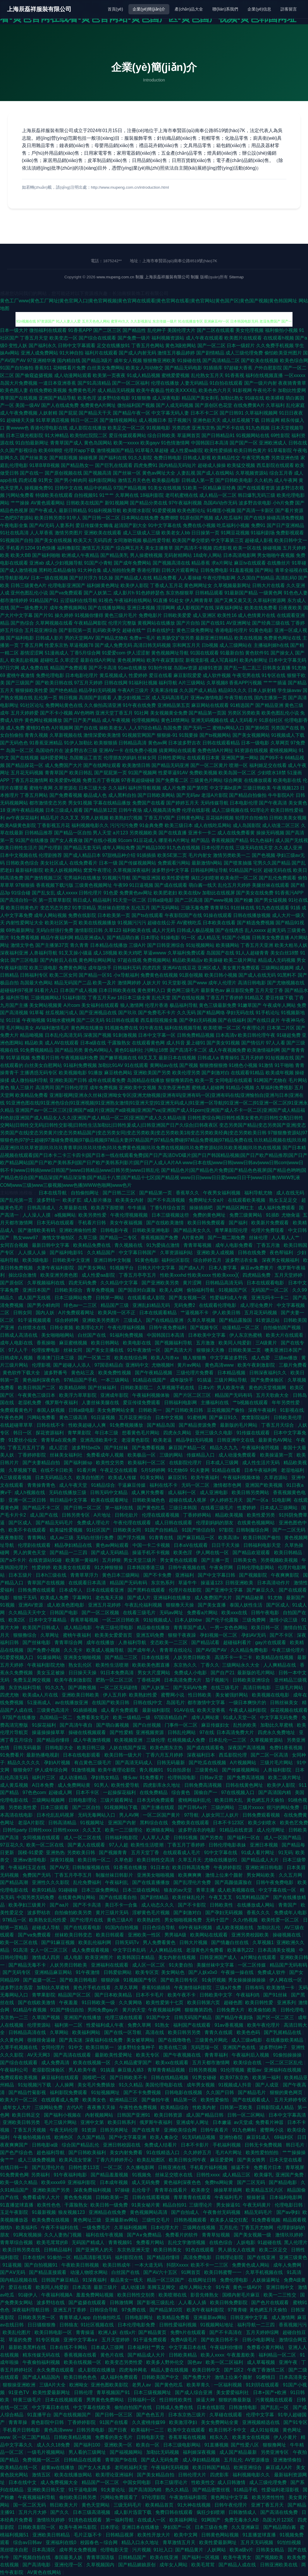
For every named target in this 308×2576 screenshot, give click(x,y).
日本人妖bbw (189, 1619)
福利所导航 (17, 997)
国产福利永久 (43, 345)
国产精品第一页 (156, 1192)
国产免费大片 (197, 2377)
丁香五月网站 (34, 795)
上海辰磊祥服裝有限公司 (39, 9)
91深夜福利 (95, 2279)
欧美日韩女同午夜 (188, 2159)
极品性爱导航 (157, 540)
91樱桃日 (266, 2377)
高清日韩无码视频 (152, 645)
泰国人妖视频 (51, 1410)
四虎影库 (220, 2474)
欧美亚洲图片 (99, 1957)
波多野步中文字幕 (170, 870)
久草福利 (275, 405)
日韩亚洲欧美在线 (279, 2564)
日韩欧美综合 (69, 1290)
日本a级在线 (93, 1042)
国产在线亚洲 (261, 2257)
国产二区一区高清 (270, 1754)
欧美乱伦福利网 (95, 1942)
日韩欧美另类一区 (37, 2317)
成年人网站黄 (206, 1717)
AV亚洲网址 (238, 622)
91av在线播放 (132, 667)
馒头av (130, 1777)
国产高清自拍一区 (18, 900)
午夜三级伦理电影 (115, 1627)
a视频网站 (65, 1215)
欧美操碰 (213, 960)
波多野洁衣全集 (242, 1260)
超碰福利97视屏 (16, 990)
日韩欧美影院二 (137, 1387)
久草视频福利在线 (46, 1282)
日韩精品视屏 (120, 2534)
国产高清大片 (179, 1350)
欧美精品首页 (160, 2504)
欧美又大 (82, 540)
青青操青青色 (41, 1485)
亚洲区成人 (209, 967)
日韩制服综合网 (253, 1529)
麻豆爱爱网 (222, 2159)
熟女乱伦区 (80, 1665)
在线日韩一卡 (14, 2167)
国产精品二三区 (122, 1657)
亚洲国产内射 (122, 1822)
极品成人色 (95, 795)
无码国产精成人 (89, 2242)
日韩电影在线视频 (184, 2092)
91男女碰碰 (204, 2077)
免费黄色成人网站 (251, 2265)
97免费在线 (134, 2309)
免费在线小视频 (199, 525)
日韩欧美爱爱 (177, 615)
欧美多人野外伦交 (165, 2362)
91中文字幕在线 (164, 525)
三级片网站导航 (231, 1379)
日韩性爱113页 (84, 2167)
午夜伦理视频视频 (129, 1215)
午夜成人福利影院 (248, 1710)
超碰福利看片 (237, 1642)
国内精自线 (68, 360)
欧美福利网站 (86, 2032)
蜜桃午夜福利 (77, 1635)
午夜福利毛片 (229, 2197)
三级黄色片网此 (212, 2040)
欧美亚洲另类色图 (59, 1275)
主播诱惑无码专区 (38, 1072)
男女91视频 (80, 802)
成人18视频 (105, 952)
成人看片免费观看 (120, 1710)
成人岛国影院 (247, 825)
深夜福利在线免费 (104, 2040)
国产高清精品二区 (221, 360)
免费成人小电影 (191, 1672)
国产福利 (239, 1222)
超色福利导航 (51, 2152)
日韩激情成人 (243, 2512)
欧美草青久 (199, 2384)
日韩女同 (23, 1312)
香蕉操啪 (46, 1342)
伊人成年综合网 (52, 1769)
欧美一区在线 (247, 547)
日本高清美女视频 (277, 1950)
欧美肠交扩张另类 (175, 637)
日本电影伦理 (244, 802)
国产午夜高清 (273, 802)
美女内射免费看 (127, 2152)
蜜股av (254, 2069)
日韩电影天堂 (151, 2437)
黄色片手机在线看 (92, 1987)
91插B (272, 1215)
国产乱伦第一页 (17, 1200)
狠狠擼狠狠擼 (213, 1065)
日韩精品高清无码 (224, 1282)
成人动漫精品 (73, 1777)
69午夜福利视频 (196, 1927)
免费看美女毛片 (93, 1717)
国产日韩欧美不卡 (129, 2077)
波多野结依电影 (113, 397)
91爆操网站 (49, 1657)
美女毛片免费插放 (97, 2084)
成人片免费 (174, 787)
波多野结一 (48, 1200)
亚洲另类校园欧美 (250, 1934)
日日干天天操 (226, 1545)
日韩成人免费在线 (175, 2407)
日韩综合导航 (104, 2309)
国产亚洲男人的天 (95, 2249)
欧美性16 (227, 615)
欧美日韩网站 (105, 1342)
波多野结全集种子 (137, 2047)
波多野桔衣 (39, 1912)
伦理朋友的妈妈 (120, 757)
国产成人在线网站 (215, 472)
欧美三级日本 (179, 825)
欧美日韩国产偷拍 (262, 1537)
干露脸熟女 (119, 1042)
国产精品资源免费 (198, 1425)
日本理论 (150, 937)
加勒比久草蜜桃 (277, 1725)
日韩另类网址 (114, 2129)
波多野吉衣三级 (81, 750)
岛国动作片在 (49, 750)
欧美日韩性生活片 (18, 847)
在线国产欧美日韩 (111, 1702)
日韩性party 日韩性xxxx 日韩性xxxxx (41, 1829)
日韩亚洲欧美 (239, 1582)
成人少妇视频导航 (64, 562)
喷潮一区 (238, 765)
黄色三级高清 (73, 1417)
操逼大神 (206, 2399)
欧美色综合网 (294, 360)
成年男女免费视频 (78, 2549)
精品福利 (102, 900)
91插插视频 (85, 1710)
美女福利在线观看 (100, 1005)
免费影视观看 (290, 532)
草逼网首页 (188, 435)
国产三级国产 (20, 682)
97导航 (191, 1815)
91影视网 (242, 390)
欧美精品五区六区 (265, 2190)
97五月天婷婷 (88, 682)
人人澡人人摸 (37, 1215)
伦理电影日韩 (289, 2204)
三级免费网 (254, 1619)
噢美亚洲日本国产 (284, 1350)
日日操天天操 (83, 1672)
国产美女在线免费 (254, 892)
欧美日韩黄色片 (22, 907)
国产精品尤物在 (111, 637)
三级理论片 (201, 2204)
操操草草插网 (228, 2190)
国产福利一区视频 (201, 2557)
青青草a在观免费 (59, 1440)
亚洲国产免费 (290, 2174)
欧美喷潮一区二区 (222, 1027)
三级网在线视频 (199, 2227)
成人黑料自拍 (122, 795)
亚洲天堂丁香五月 (114, 712)
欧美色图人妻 (14, 390)
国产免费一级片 (134, 337)
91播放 (95, 1072)
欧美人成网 (171, 1290)
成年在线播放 (101, 1642)
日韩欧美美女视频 (288, 817)
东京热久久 (185, 1665)
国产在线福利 (232, 1020)
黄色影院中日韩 (48, 2422)
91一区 (188, 937)
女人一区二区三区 (49, 1950)
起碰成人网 (61, 1792)
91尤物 (275, 1597)
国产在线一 (31, 472)
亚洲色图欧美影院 (110, 2384)
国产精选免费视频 (255, 922)
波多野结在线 (51, 2302)
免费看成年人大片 (42, 2197)
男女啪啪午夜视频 (276, 555)
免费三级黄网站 (246, 1215)
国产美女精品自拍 (156, 2474)
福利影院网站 (102, 480)
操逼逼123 (212, 1582)
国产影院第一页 (75, 630)
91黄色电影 (261, 630)
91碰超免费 (289, 1035)
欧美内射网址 (254, 660)
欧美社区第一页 (61, 922)
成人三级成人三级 (141, 532)
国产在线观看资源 (256, 487)
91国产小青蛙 (98, 562)
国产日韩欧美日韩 (185, 1410)
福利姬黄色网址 (103, 585)
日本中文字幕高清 (287, 2115)
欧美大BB (21, 555)
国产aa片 (60, 1904)
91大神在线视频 (194, 2504)
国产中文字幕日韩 (217, 1575)
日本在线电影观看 (82, 1754)
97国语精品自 (108, 1365)
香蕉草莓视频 (84, 1619)
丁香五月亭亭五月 (138, 1275)
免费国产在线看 (148, 802)
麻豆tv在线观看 (250, 562)
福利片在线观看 (101, 352)
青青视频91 (120, 2242)
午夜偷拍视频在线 (32, 2137)
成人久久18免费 (54, 2444)
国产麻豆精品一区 (196, 1537)
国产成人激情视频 (18, 570)
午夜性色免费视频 (138, 2107)
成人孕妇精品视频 (202, 2459)
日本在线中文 (23, 2482)
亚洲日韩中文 (280, 2287)
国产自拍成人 (185, 2212)
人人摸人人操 (32, 1252)
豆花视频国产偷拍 (226, 1410)
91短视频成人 (157, 1619)
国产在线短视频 (188, 997)
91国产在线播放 (32, 840)
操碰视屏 (88, 457)
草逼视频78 (81, 645)
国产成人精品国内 (42, 2377)
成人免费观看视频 (91, 1950)
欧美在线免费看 (261, 607)
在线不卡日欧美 (57, 1470)
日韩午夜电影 (265, 1612)
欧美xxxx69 (53, 2182)
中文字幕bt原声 (226, 787)
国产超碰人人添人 (72, 1365)
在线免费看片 (83, 862)
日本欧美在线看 (219, 922)
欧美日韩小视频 (220, 975)
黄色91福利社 (129, 1050)
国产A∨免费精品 (145, 2234)
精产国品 (200, 840)
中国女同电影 (137, 2482)
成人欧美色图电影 (66, 1604)
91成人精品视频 (143, 375)
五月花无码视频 (27, 772)
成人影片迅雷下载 (133, 2512)
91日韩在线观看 (122, 1020)
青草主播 (205, 1890)
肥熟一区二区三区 (115, 1679)
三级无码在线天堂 (254, 847)
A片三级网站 (192, 682)
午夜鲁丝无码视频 (222, 2212)
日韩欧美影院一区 (37, 2527)
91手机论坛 (268, 1012)
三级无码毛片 (128, 2504)
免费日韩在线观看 (174, 2512)
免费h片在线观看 (188, 2332)
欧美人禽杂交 (164, 2137)
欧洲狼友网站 (160, 1829)
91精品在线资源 (236, 1829)
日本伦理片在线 (217, 847)
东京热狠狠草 (180, 592)
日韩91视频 (185, 1837)
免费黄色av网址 (135, 892)
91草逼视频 (18, 1057)
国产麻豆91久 (224, 1417)
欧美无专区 (148, 2054)
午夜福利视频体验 (151, 1395)
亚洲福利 (185, 1575)
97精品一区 (15, 1919)
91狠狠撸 (141, 397)
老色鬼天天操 (110, 1597)
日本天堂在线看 (286, 2159)
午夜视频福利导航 (37, 2497)
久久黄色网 (12, 2040)
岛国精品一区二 (56, 1717)
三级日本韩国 (183, 1507)
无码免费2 (185, 1305)
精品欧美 (34, 1042)
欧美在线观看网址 (110, 1500)
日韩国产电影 (64, 1612)
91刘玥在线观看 (263, 2384)
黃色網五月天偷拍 (266, 1800)
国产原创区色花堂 (213, 405)
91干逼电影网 (83, 2489)
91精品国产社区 (245, 870)
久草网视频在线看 (54, 622)
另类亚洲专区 (275, 2452)
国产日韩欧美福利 (87, 2152)
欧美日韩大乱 (229, 1800)
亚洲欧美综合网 (181, 2129)
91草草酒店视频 (52, 420)
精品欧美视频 (229, 1515)
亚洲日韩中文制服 (113, 1260)
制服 (139, 277)
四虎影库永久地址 (162, 1785)
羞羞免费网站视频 (95, 2294)
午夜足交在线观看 (119, 1470)
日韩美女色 (245, 1560)
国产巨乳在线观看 (114, 465)
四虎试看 (27, 480)
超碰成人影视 (259, 540)
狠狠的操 (111, 1979)
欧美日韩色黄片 (250, 450)
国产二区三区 (107, 330)
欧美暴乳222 (241, 1950)
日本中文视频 (170, 1417)
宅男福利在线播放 (82, 877)
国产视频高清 (97, 472)
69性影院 (280, 435)
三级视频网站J (46, 997)
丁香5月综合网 (85, 652)
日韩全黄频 (61, 1327)
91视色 (106, 600)
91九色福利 (262, 840)
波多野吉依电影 (255, 502)
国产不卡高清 (103, 667)
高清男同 (44, 1087)
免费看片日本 (268, 2167)
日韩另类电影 (91, 2429)
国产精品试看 (206, 1642)
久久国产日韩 (220, 2092)
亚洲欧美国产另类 (152, 1072)
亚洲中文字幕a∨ (81, 2339)
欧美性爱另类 (261, 1515)
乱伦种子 (156, 330)
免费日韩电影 (168, 457)
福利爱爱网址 (54, 757)
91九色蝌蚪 (244, 2129)
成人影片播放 (98, 1200)
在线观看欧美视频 (247, 1200)
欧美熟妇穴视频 (126, 817)
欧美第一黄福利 (82, 1560)
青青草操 (18, 2422)
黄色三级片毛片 (120, 615)
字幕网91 (82, 1597)
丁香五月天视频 (30, 2129)
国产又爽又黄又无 (233, 600)
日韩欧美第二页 (245, 1350)
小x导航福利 (126, 975)
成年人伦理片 (222, 982)
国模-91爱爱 (30, 1852)
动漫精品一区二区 (241, 1327)
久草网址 (50, 1635)
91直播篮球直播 (17, 2204)
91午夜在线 (151, 1027)
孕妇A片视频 (58, 1762)
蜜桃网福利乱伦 (195, 1800)
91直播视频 (216, 2444)
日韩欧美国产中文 (161, 2377)
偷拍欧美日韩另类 (78, 2497)
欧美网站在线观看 (209, 1934)
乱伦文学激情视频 (187, 2242)
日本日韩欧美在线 (117, 990)
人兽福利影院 (277, 1769)
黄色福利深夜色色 (42, 1379)
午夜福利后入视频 (251, 2054)
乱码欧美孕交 (107, 630)
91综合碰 (20, 892)
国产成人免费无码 (113, 645)
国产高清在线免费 (279, 2512)
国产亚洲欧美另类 (161, 1282)
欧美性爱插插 (218, 450)
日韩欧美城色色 (149, 1500)
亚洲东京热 (203, 427)
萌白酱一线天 (203, 885)
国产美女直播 (212, 1604)
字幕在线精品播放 (112, 802)
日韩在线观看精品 (221, 742)
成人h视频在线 (30, 1492)
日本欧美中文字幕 (207, 1335)
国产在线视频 (25, 757)
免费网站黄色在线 (64, 705)
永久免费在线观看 (56, 2369)
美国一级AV (27, 405)
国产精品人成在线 (237, 2564)
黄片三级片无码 (113, 1912)
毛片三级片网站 (61, 2122)
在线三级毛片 (225, 1687)
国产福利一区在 (244, 1837)
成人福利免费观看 (277, 1207)
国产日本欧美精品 (113, 1994)
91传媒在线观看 (254, 1432)
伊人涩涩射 (138, 652)
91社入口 (163, 2549)
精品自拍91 (175, 2204)
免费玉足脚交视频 (32, 1679)
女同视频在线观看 (42, 1837)
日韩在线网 (116, 682)
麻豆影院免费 (240, 990)
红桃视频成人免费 (187, 1740)
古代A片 (75, 2107)
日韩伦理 (84, 2392)
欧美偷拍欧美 (263, 2009)
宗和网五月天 (186, 645)
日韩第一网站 (110, 1297)
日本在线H (34, 2257)
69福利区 (284, 2137)
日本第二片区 (281, 1027)
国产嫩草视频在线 (118, 1057)
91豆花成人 (145, 840)
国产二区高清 (189, 900)
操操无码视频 (270, 832)
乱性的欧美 (245, 1725)
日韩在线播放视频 (252, 915)
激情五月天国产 (98, 547)
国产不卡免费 (158, 1575)
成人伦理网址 (271, 1829)
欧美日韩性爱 (259, 2002)
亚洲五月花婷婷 (105, 1604)
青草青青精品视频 (166, 2069)
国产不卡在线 (230, 427)
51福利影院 (74, 997)
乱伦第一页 (45, 697)
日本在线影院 (211, 2407)
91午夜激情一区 (144, 1350)
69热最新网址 (20, 930)
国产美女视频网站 (251, 735)
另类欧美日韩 (81, 1852)
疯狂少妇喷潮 (205, 877)
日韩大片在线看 (268, 585)
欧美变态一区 (63, 337)
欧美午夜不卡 (182, 1994)
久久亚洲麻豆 (246, 2527)
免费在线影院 (82, 915)
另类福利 (41, 2174)
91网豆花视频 (235, 532)
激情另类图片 (69, 532)
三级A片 (137, 945)
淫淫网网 (165, 607)
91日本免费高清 (117, 1672)
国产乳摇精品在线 (283, 2032)
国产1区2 (234, 2369)
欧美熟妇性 (149, 1919)
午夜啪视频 (33, 1020)
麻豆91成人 (258, 2137)
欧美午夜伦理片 (264, 2025)
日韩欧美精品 (183, 2354)
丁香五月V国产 (159, 817)
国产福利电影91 (67, 1252)
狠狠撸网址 (275, 2444)
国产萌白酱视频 (113, 1725)
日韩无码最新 (27, 1747)
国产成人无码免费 (160, 2459)
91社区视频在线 (98, 2324)
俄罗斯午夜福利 (62, 1402)
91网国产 (211, 2519)
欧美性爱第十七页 (165, 2002)
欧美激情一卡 (281, 1987)
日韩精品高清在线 (27, 2032)
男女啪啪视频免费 (183, 1919)
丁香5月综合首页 (168, 1207)
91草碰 (299, 562)
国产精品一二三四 (69, 1552)
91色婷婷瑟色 (150, 592)
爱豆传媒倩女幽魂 (94, 525)
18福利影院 (152, 495)
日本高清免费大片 (183, 1679)
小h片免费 (283, 502)
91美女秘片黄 (146, 2204)
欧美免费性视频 (115, 1372)
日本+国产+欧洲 (270, 2392)
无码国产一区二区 (270, 1290)
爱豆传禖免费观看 (142, 1402)
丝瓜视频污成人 (61, 1012)
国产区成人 (20, 1522)
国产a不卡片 (13, 1560)
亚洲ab (36, 562)
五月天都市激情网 (211, 2062)
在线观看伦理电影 (218, 1305)
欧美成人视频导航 (105, 1650)
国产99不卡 (272, 757)
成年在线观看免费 (106, 1080)
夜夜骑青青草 (292, 383)
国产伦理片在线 (87, 1919)
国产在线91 (213, 622)
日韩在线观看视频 (151, 2197)
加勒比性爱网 (292, 390)
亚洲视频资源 (150, 1732)
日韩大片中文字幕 (156, 1267)
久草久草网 (126, 1987)
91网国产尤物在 (270, 1080)
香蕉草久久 (188, 1192)
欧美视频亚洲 (129, 1740)
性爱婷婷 (138, 675)
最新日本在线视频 (177, 1057)
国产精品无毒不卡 (27, 1965)
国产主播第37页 (52, 945)
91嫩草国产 (250, 1005)
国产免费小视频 (44, 1650)
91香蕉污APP (289, 892)
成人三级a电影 (247, 2040)
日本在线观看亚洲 (105, 1590)
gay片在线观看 (271, 1642)
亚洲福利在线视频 (283, 2069)
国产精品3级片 (97, 360)
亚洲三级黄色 (293, 2257)
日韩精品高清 (132, 742)
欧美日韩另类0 (50, 517)
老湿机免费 (30, 1402)
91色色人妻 (296, 592)
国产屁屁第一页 (110, 772)
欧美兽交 (201, 2190)
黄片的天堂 (134, 2009)
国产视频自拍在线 (32, 2557)
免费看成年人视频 (105, 1454)
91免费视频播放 (127, 1425)
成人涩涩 (59, 1447)
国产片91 (43, 615)
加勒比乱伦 (269, 1927)
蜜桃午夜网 (41, 787)
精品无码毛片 (258, 2212)
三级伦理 (155, 1740)
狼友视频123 (72, 2212)
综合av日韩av (28, 2542)
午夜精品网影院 (90, 622)
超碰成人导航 (46, 1927)
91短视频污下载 (35, 2084)
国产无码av (188, 795)
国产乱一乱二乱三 (242, 667)
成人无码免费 (146, 2182)
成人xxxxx (67, 892)
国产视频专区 (204, 1327)
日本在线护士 (161, 630)
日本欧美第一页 (113, 915)
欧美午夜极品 (150, 390)
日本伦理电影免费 (137, 2324)
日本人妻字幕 (223, 1267)
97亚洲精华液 (41, 360)
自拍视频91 (86, 495)
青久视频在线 (129, 1245)
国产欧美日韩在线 (54, 682)
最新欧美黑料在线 (27, 2347)
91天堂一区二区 (129, 900)
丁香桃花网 (149, 1679)
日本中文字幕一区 (156, 1035)
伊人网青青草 (199, 600)
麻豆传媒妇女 (215, 1725)
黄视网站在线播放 (156, 622)
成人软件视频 (217, 675)
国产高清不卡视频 (193, 547)
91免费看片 (12, 1754)
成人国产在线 (44, 1515)
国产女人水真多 (95, 2467)
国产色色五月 (151, 2414)
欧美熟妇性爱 (143, 1694)
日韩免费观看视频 (261, 1815)
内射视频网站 (99, 2115)
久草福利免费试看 (186, 952)
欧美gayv (150, 442)
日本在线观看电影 (266, 1282)
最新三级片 (106, 2287)
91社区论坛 (32, 705)
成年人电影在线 (17, 1342)
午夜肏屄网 (221, 1567)
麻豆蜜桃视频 (73, 1342)
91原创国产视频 (196, 517)
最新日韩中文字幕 (51, 1245)
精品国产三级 (115, 1305)
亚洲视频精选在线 (261, 2422)
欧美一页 (204, 1080)
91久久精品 (131, 2084)
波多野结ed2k (87, 1447)
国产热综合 (22, 622)
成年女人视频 (128, 360)
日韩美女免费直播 (270, 937)
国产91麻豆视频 (58, 1942)
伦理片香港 (156, 1005)
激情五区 (42, 2474)
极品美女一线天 (127, 2279)
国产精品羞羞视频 (110, 2174)
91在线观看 (137, 1065)
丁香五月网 (31, 645)
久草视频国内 (101, 2564)
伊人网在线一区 (213, 1552)
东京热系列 (163, 1582)
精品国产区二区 (75, 1994)
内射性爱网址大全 (24, 922)
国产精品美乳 (114, 555)
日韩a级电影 (160, 900)
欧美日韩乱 (81, 772)
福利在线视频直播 (264, 375)
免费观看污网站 (174, 862)
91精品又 (254, 997)
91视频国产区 (233, 1290)
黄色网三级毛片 (183, 990)
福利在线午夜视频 (105, 2234)
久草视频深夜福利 (131, 870)
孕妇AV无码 (254, 1635)
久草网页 (280, 742)
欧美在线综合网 (131, 1357)
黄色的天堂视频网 (268, 1387)
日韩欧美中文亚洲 (71, 1260)
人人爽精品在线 (280, 1665)
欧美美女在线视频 (251, 2437)
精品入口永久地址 (140, 2542)
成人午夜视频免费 (227, 1050)
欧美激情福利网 (263, 1050)
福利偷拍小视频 (281, 330)
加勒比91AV (110, 1065)
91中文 (75, 2047)
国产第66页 (257, 727)
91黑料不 (287, 975)
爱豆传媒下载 (279, 997)
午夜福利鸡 (248, 1994)
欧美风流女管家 (76, 2159)
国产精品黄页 (153, 2332)
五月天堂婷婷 (289, 1275)
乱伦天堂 (161, 997)
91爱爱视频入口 (17, 1657)
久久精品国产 (101, 1252)
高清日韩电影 (252, 982)
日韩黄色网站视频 (220, 2534)
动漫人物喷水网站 (89, 2272)
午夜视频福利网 (165, 2009)
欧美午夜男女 (237, 2557)
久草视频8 (217, 682)
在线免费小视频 (141, 750)
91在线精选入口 (163, 2152)
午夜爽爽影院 (285, 1575)
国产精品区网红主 (235, 1207)
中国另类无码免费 (36, 1897)
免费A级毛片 (184, 2339)
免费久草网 (140, 2025)
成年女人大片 (17, 2107)
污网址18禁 (156, 1050)
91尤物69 (178, 1470)
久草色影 (124, 1859)
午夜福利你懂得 (227, 2347)
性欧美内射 (204, 2107)
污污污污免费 (124, 825)
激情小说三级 (284, 1619)
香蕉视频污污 (293, 2324)
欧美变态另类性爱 (124, 2362)
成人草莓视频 (261, 2362)
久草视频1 (263, 1942)
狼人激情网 (132, 1005)
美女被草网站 (141, 2040)
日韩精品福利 (58, 2249)
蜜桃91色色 (38, 727)
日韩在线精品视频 (170, 2077)
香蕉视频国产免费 (160, 1237)
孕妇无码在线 (240, 1012)
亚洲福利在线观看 (110, 1965)
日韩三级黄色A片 (29, 585)
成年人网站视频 (50, 915)
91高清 (20, 1950)
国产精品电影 (283, 2182)
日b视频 (210, 645)
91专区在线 (273, 675)
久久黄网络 (131, 2002)
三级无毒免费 (195, 907)
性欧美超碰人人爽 (87, 1425)
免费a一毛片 (142, 637)
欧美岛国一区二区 (237, 772)
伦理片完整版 (122, 622)
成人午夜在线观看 (204, 337)
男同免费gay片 (103, 2009)
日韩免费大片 (231, 2009)
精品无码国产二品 (73, 982)
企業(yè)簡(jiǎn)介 (149, 9)
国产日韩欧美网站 (156, 795)
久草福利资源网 (269, 600)
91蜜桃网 (197, 1417)
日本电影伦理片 (81, 675)
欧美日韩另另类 (185, 2032)
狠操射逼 (256, 2197)
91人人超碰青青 (252, 952)
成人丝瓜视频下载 (240, 420)
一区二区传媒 (252, 1965)
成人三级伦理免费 (244, 352)
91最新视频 (44, 2212)
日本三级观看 (55, 1807)
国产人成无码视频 (174, 405)
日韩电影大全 (59, 1747)
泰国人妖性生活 (247, 1604)
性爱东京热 (56, 645)
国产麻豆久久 (261, 1590)
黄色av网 (157, 742)
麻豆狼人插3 (131, 2069)
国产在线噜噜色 (175, 2040)
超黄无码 (276, 930)
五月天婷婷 (252, 1057)
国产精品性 (134, 330)
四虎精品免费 (257, 1275)
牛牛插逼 (137, 1207)
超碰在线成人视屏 (188, 1500)
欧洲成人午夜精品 (80, 555)
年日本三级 (107, 1432)
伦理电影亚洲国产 (66, 585)
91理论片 (259, 810)
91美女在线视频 (164, 487)
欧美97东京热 (235, 2077)
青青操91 (229, 1057)
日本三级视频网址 (153, 2392)
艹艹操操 (20, 502)
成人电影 (73, 1957)
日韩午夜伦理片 (231, 2504)
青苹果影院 (80, 1432)
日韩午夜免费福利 (168, 1327)
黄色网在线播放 (87, 1027)
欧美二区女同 (63, 975)
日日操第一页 (205, 532)
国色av (195, 2362)
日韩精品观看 (209, 592)
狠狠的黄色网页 (287, 2092)
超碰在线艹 (134, 630)
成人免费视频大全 (59, 2482)
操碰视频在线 (287, 1934)
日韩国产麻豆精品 (60, 2279)
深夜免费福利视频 (93, 2190)
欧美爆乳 (263, 2174)
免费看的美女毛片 (114, 2437)
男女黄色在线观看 (179, 1560)
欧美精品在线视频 (275, 1657)
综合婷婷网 (67, 1320)
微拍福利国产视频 (136, 405)
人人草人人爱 (156, 1837)
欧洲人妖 (107, 2332)
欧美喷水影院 (137, 510)
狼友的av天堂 (178, 1890)
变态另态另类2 (55, 907)
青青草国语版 (101, 2557)
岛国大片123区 (278, 2519)
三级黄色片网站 (206, 780)
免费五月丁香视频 (101, 780)
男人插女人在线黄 (237, 2249)
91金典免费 (151, 825)
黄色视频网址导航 (170, 652)
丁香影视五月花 (53, 825)
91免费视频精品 (36, 1050)
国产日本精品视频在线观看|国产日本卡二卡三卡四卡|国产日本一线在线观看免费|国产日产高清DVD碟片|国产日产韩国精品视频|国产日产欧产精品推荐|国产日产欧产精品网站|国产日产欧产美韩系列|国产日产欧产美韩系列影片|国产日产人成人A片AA (153, 1155)
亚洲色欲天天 (207, 420)
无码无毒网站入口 (97, 1815)
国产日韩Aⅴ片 (193, 1807)
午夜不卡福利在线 (60, 2227)
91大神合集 (89, 570)
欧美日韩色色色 (81, 2377)
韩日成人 (82, 900)
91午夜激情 (88, 1972)
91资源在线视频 (251, 750)
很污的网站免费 (283, 1807)
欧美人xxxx (212, 2354)
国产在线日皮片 (263, 1020)
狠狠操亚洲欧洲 (20, 2384)
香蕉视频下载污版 (54, 885)
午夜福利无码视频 (170, 2467)
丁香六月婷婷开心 (115, 2159)
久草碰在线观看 (226, 2414)
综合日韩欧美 (161, 435)
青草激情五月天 (180, 2542)
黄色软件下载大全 (22, 1372)
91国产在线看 (114, 2422)
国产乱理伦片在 (49, 2167)
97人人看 (275, 1042)
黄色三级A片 (121, 1919)
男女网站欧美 (261, 1875)
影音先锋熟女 (205, 2294)
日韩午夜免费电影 (275, 1882)
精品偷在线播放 (154, 1627)
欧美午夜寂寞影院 (165, 660)
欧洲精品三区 (124, 2099)
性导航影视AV (14, 577)
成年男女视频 (201, 2084)
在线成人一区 (152, 2519)
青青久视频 (36, 735)
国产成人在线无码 (257, 975)
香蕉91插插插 (156, 1987)
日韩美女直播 (276, 667)
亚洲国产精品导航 (57, 397)
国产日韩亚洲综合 (166, 945)
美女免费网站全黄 (116, 1410)
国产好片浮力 (83, 577)
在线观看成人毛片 (182, 1852)
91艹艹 (106, 495)
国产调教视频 (82, 1687)
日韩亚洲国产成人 (218, 1957)
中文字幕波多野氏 (229, 1357)
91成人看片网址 (258, 1852)
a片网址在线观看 (259, 1957)
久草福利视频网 (261, 412)
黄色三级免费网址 (195, 630)
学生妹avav (290, 690)
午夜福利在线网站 (133, 600)
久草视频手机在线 (176, 1387)
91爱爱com (113, 652)
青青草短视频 (216, 2234)
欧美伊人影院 (135, 585)
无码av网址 (171, 1612)
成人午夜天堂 (73, 1485)
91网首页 (191, 2272)
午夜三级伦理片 (289, 1650)
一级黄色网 (270, 592)
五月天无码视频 (257, 2542)
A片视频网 (62, 727)
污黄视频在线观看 (274, 2399)
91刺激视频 (125, 1035)
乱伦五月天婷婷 (234, 885)
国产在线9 (254, 517)
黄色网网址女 (198, 585)
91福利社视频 (143, 682)
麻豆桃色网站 (118, 1072)
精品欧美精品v (187, 960)
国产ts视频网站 (215, 735)
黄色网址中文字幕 (230, 2497)
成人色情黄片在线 (256, 615)
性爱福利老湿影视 (280, 2489)
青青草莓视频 (198, 1245)
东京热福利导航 (25, 1687)
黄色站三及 (83, 1372)
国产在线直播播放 (151, 1882)
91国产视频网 (142, 772)
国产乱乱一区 (275, 2407)
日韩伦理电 (293, 2009)
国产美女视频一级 (253, 2234)
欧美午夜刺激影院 (257, 1365)
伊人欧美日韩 (227, 1312)
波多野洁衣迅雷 (17, 1987)
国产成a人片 (192, 1267)
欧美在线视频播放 (97, 922)
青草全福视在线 (291, 570)
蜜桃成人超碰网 (208, 1087)
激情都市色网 (227, 1485)
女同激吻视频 (127, 540)
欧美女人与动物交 (144, 367)
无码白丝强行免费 (54, 930)
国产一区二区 (211, 345)
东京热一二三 (14, 2017)
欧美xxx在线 (234, 1612)
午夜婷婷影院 (228, 1867)
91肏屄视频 (214, 1979)
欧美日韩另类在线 (22, 2249)
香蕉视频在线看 (81, 2354)
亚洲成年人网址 (193, 2122)
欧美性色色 (49, 2204)
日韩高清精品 (63, 1822)
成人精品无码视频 (116, 390)
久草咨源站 (276, 1477)
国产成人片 (139, 1597)
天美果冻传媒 (164, 690)
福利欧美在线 (137, 930)
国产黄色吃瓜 (151, 1507)
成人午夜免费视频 (18, 412)
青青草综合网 (69, 1642)
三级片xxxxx (251, 1807)
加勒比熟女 (232, 397)
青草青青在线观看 (192, 2197)
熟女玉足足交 (283, 1200)
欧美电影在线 (287, 780)
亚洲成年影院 (115, 1395)
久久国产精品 (91, 2137)
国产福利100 (87, 2444)
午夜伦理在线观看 (132, 1522)
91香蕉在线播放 (130, 1867)
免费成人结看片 (161, 2144)
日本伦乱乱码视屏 (56, 1815)
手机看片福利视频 (209, 2167)
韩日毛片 (296, 2144)
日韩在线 (297, 442)
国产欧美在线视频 (259, 360)
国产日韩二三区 (120, 1192)
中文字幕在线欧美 (92, 2407)
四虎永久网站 (177, 1432)
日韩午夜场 (130, 810)
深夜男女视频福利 (281, 1260)
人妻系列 (64, 525)
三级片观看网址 (117, 1800)
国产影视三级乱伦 (156, 2302)
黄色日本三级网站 (121, 1575)
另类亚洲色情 (285, 457)
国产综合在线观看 (97, 337)
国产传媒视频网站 (137, 862)
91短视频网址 (106, 2092)
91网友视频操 (27, 2234)
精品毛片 (49, 817)
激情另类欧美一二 (231, 855)
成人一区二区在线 (83, 1837)
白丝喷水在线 (32, 1327)
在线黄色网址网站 (77, 1897)
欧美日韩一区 (266, 1627)
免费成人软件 (272, 1972)
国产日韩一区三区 (114, 2414)
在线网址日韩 (202, 2279)
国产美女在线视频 (53, 540)
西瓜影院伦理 (233, 1754)
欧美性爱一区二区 (280, 1919)
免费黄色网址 (73, 967)
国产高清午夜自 (77, 1725)
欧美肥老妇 (165, 892)
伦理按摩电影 (46, 1350)
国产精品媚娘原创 (137, 2564)
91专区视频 (48, 2339)
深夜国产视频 (97, 1035)
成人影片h (124, 592)
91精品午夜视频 (30, 2009)
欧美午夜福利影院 (206, 2309)
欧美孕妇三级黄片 (27, 1904)
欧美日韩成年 (117, 2265)
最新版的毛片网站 (239, 1425)
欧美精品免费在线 (92, 1245)
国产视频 (188, 1065)
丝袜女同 (146, 757)
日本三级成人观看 (64, 810)
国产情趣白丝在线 (230, 1942)
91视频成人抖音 (235, 2084)
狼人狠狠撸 (195, 1357)
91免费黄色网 (14, 2174)
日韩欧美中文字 (216, 1994)
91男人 (101, 1785)
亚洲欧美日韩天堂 (46, 2489)
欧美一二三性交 (280, 2294)
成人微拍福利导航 (29, 1080)
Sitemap (236, 277)
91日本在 (160, 1867)
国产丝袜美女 (34, 457)
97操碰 (122, 2190)
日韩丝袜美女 (284, 1702)
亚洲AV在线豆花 (179, 967)
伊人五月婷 (114, 1694)
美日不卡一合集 (122, 1904)
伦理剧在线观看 (35, 1545)
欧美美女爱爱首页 (114, 1635)
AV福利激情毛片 (52, 1027)
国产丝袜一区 (127, 472)
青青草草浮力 (84, 1575)
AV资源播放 (258, 2459)
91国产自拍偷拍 (16, 367)
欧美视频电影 (73, 1072)
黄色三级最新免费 (217, 1005)
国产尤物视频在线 (285, 982)
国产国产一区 (244, 442)
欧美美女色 (94, 2099)
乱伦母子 (142, 2190)
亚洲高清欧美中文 (99, 1440)
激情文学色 (22, 945)
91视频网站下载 (121, 1807)
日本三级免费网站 (100, 1890)
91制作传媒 (160, 667)
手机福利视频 (227, 2144)
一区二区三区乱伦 (284, 2062)
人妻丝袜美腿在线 (101, 1402)
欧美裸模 (275, 397)
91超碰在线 (270, 2242)
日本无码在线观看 (56, 1222)
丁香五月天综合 (278, 1425)
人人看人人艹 (286, 1237)
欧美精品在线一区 (19, 2467)
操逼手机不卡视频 (151, 1552)
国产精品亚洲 (269, 705)
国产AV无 (60, 1867)
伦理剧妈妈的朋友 (215, 1522)
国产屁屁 (68, 412)
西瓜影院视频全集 (159, 1020)
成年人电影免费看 (234, 1245)
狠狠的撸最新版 (235, 2399)
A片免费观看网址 (76, 1312)
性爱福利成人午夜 (229, 1297)
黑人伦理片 (295, 2242)
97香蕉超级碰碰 (137, 780)
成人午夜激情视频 (92, 1740)
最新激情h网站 (207, 862)
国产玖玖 (127, 1012)
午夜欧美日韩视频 (80, 2265)
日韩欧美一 (150, 1410)
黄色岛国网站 (98, 442)
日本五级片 (20, 1575)
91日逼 (13, 1020)
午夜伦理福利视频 (127, 1327)
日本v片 (206, 1387)
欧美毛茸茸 (203, 2564)
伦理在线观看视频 (161, 1515)
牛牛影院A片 (281, 795)
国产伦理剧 (50, 847)
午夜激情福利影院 (193, 1987)
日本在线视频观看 (64, 2399)
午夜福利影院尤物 (46, 1665)
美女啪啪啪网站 (58, 1335)
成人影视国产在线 (195, 607)
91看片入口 (46, 990)
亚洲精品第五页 (173, 705)
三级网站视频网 (277, 967)
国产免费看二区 (172, 780)
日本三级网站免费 (73, 1297)
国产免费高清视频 (246, 1777)
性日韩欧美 (200, 1694)
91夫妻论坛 (113, 2489)
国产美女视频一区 (188, 1297)
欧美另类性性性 (269, 2497)
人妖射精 (48, 412)
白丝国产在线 (92, 1335)
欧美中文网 (186, 2534)
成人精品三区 (237, 2174)
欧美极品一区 (142, 1454)
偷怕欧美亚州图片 (283, 352)
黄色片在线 (112, 2354)
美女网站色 (173, 1972)
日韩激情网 (122, 2302)
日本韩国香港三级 (146, 1567)
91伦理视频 (233, 2069)
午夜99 (120, 885)
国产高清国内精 (275, 1792)
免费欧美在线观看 (191, 1822)
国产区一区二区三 (276, 2017)
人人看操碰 (190, 577)
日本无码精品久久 (54, 1477)
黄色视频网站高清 (149, 2212)
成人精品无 (209, 937)
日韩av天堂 (211, 1777)
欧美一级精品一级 (132, 1717)
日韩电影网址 (139, 2317)
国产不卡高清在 (226, 2332)
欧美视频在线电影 (271, 1694)
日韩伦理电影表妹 (228, 1844)
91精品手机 (246, 2489)
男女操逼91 (228, 2204)
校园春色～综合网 (99, 2542)
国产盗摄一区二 (40, 1979)
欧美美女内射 (130, 1200)
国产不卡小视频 (56, 712)
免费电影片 (150, 615)
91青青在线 (161, 1537)
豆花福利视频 (220, 817)
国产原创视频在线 (63, 472)
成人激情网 (283, 2317)
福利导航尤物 (258, 1192)
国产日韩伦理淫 (71, 1087)
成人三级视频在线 (230, 810)
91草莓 (36, 1012)
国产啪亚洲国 (146, 877)
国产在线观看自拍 (118, 1897)
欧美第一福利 (267, 2077)
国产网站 (264, 570)
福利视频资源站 (168, 337)
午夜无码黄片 (257, 2204)
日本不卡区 (88, 1792)
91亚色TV (19, 2392)
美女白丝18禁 (284, 952)
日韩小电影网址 (259, 2339)
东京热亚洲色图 (174, 1087)
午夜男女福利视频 (222, 1192)
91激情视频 (84, 1769)
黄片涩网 (193, 1282)
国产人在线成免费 (60, 405)
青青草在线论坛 (176, 1650)
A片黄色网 (193, 1237)
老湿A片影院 (214, 795)
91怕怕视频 (289, 2542)
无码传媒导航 (214, 802)
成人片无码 (163, 930)
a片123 (120, 832)
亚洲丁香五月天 (268, 2504)
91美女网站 (152, 1477)
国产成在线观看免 (206, 1747)
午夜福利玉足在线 (27, 1867)
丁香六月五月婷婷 (165, 1754)
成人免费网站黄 (75, 1785)
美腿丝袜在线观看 (270, 885)
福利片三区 (44, 1777)
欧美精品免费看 (31, 1095)
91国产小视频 (236, 937)
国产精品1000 (151, 847)
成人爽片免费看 (148, 1492)
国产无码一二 (197, 727)
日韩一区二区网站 (246, 2115)
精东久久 (220, 2437)
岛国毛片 (175, 1702)
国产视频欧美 (270, 2557)
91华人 (74, 517)
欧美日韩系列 (122, 2122)
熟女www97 (26, 1237)
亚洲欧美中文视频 (137, 1087)
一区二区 (113, 2167)
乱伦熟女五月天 (207, 375)
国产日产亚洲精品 (285, 525)
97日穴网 (9, 667)
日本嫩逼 (222, 2122)
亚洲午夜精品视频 (25, 810)
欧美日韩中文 (206, 2369)
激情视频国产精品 (115, 450)
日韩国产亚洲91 (134, 2115)
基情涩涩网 (31, 652)
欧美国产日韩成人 (42, 1627)
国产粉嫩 (243, 900)
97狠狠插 (25, 885)
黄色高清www (220, 1365)
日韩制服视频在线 (91, 1867)
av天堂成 (243, 2122)
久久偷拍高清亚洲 (102, 705)
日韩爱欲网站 (118, 1972)
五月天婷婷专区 (290, 2099)
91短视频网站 (200, 945)
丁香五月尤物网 (257, 2227)
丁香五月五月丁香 (27, 1447)
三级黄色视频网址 (93, 885)
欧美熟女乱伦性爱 (48, 1919)
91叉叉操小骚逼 (75, 952)
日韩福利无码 (127, 967)
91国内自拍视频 (122, 1927)
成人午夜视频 (116, 720)
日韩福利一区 (142, 2399)
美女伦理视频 (249, 330)
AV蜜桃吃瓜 (189, 922)
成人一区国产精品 (283, 1837)
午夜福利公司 (14, 2069)
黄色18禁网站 (175, 720)
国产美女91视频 (223, 1042)
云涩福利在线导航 (78, 600)
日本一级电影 (255, 742)
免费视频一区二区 (42, 2459)
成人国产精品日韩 (205, 2115)
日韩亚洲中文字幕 (249, 2317)
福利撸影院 (68, 547)
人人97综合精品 (145, 727)
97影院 (226, 1529)
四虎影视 (222, 547)
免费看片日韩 (45, 1057)
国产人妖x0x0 (203, 1972)
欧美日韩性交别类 (136, 2294)
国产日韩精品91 (218, 435)
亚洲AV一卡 (111, 750)
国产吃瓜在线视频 (208, 1762)
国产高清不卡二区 (188, 1050)
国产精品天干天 (95, 412)
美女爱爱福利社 (233, 2392)
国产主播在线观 (158, 1807)
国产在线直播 (173, 832)
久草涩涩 (69, 660)
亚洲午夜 (289, 2362)
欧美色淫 (87, 397)
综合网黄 (233, 780)
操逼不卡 (241, 2167)
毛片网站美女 (20, 1027)
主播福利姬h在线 (271, 645)
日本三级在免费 (212, 2527)
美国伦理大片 (181, 330)
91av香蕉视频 (229, 2025)
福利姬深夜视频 (200, 2452)
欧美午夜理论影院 (117, 1769)
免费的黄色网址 (210, 1215)
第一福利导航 (120, 2519)
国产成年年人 (142, 1650)
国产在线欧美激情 (165, 1222)
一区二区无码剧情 (119, 1687)
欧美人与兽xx (165, 1357)
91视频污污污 (132, 922)
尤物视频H (163, 1365)
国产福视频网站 (127, 2452)
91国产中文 (158, 2017)
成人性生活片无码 (261, 1462)
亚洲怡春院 (231, 2137)
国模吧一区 (94, 2077)
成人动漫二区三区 (281, 825)
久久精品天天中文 (27, 1612)
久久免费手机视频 (275, 345)
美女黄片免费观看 (241, 967)
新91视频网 (117, 502)
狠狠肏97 (22, 1769)
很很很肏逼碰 (41, 2040)
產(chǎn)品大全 (189, 9)
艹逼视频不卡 (195, 1312)
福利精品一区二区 (278, 2354)
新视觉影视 (197, 660)
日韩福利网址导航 (209, 870)
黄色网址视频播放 (43, 720)
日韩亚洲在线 (172, 2167)
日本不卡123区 (229, 1822)
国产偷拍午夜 (156, 2099)
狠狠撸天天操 (180, 1604)
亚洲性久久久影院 (51, 1882)
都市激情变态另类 (48, 802)
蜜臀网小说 (173, 1694)
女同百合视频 (14, 1245)
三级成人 (133, 1320)
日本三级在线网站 (142, 1890)
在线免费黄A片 (249, 405)
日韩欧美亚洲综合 (252, 1679)
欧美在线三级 (173, 2047)
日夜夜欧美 (290, 607)
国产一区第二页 (95, 1357)
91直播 (160, 600)
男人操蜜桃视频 (146, 555)
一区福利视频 (228, 2384)
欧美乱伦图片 (17, 2332)
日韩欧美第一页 (113, 2197)
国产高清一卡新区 (255, 510)
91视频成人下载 (287, 735)
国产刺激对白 (216, 1072)
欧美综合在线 (248, 2062)
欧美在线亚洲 (164, 2557)
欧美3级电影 (36, 1260)
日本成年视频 (114, 2182)
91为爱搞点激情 (163, 1245)
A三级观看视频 (16, 1477)
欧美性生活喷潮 (113, 1665)
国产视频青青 (113, 1852)
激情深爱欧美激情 (102, 735)
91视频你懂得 (89, 615)
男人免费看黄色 (160, 1942)
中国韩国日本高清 (209, 442)
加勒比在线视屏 (218, 892)
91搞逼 (204, 1379)
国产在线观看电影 (83, 1927)
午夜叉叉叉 (221, 1897)
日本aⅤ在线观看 (191, 1545)
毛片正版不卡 (88, 2534)
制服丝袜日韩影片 (115, 1875)
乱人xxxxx (255, 930)
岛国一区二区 (20, 750)
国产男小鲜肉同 (70, 480)
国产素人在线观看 (87, 1844)
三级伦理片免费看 (195, 1372)
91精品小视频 (240, 1087)
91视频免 (142, 2174)
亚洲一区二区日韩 (27, 1500)
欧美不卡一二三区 (210, 2265)
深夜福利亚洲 (14, 952)
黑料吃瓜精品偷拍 (57, 570)
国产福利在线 (113, 457)
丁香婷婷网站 (197, 1515)
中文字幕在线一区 (278, 1890)
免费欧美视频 (203, 772)
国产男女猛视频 (270, 900)
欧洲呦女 (78, 2384)
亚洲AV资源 (31, 1604)
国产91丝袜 (116, 1447)
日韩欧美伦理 (288, 1417)
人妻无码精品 (194, 383)
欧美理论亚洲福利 (115, 2474)
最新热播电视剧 (43, 1754)
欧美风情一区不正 (117, 1312)
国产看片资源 (289, 510)
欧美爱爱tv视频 (65, 780)
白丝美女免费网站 (106, 367)
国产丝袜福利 (102, 1387)
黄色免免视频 (78, 2197)
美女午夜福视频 (127, 1222)
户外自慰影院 (268, 367)
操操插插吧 (201, 1207)
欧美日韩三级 (91, 1747)
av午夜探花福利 (22, 817)
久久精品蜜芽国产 (133, 2062)
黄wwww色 (17, 427)
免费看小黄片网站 (266, 2347)
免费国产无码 (37, 1875)
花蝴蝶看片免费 (69, 367)
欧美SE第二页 (172, 855)
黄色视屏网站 (131, 660)
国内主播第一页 (270, 697)
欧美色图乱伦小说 (280, 712)
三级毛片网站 (289, 1687)
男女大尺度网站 (154, 1672)
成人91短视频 (265, 2429)
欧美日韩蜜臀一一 (223, 2272)
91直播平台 (39, 2414)
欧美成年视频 (280, 1072)
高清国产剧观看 (95, 697)
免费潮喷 (169, 517)
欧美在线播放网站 (73, 2474)
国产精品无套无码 (82, 847)
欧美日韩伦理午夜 (256, 1035)
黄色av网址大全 (158, 472)
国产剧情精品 (210, 352)
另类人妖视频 (94, 817)
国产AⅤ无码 (13, 2272)
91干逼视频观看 (35, 1320)
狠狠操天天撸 (211, 1350)
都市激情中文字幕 (206, 1702)
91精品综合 (103, 1485)
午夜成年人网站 (279, 1005)
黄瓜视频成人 (113, 675)
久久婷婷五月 (198, 2152)
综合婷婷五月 (208, 1260)
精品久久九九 (224, 1447)
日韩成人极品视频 (195, 930)
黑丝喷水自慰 (14, 2549)
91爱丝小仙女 (23, 1440)
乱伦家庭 (295, 405)
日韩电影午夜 (115, 1230)
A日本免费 (43, 1785)
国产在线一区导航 (123, 2032)
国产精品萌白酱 (123, 937)
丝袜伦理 (259, 1237)
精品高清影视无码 (93, 2257)
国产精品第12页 (100, 810)
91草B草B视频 (44, 465)
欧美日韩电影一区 (54, 2332)
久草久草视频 (201, 1320)
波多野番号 (56, 1372)
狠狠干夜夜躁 (182, 1635)
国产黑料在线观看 (147, 1590)
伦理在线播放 (165, 383)
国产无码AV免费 (191, 1687)
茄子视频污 (179, 420)
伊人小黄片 (285, 2437)
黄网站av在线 (164, 1065)
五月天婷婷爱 (25, 712)
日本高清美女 (293, 2377)
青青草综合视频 (17, 2242)
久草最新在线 (73, 1207)
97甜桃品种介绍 (118, 855)
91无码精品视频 (199, 2137)
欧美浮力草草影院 (78, 1395)
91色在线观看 (200, 2249)
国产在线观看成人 (252, 2099)
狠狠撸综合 (25, 1635)
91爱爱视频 (164, 510)
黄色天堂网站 (96, 2504)
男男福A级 (175, 1934)
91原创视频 (191, 975)
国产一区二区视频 (101, 1612)
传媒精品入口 (201, 1454)
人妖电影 (245, 2242)
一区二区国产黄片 (162, 1815)
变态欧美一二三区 (169, 1642)
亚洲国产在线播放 (83, 2017)
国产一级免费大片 (29, 607)
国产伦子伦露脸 (223, 1619)
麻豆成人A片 (279, 2467)
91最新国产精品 (241, 592)
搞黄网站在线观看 (177, 750)
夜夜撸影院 (12, 1537)
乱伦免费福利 (87, 1882)
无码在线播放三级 (68, 1492)
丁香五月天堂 (34, 337)
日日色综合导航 (159, 1927)
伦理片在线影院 (186, 1590)
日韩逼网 (270, 420)
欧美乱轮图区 (151, 2159)
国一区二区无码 (30, 2504)
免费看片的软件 (182, 2234)
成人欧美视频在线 (236, 1890)
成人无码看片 (244, 720)
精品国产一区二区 (101, 2482)
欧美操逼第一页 (277, 1454)
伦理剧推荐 (50, 855)
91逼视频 (12, 2265)
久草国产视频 (46, 2017)
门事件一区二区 (182, 1725)
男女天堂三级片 (140, 1560)
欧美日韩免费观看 (206, 1222)
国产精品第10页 (166, 2309)
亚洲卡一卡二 (202, 832)
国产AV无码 (41, 525)
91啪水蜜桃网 (61, 1020)
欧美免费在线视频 (51, 2219)
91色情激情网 (175, 442)
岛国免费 (172, 727)
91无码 (285, 1852)
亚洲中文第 (92, 2122)
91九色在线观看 (272, 907)
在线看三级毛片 (218, 1507)
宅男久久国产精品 (271, 862)
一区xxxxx (294, 375)
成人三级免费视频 (37, 2159)
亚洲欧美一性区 (145, 1934)
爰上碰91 (195, 1042)
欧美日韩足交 (26, 2115)
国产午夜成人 (43, 510)
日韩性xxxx (208, 2174)
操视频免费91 (39, 487)
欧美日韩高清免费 (191, 1867)
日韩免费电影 (214, 570)
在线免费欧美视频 (48, 390)
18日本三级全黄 (134, 997)
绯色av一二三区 (81, 1305)
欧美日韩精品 (288, 1552)
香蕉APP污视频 (245, 682)
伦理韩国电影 (182, 1777)
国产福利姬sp (78, 1462)
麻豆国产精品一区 (187, 1447)
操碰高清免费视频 (285, 517)
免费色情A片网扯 (215, 750)
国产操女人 (282, 652)
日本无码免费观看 (156, 1800)
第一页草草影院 (55, 900)
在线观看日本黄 (203, 757)
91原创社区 (271, 720)
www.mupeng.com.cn (115, 277)
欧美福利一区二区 (147, 1462)
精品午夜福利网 (57, 937)
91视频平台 (122, 1267)
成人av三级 (61, 1537)
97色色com (34, 1792)
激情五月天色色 (134, 480)
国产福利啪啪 (46, 555)
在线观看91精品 (247, 1072)
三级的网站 (171, 1454)
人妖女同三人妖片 (220, 1815)
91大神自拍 (71, 352)
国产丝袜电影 (37, 1642)
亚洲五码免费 (150, 1635)
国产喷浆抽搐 (238, 862)
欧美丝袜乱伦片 (189, 1897)
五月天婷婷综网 (263, 2332)
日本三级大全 (93, 787)
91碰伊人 (28, 2294)
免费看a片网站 (203, 1612)
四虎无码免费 (83, 1282)
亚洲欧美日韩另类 (22, 2122)
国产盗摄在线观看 (87, 2302)
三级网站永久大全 (241, 1665)
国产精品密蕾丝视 (211, 2489)
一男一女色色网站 (229, 1627)
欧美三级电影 (43, 967)
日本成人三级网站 (279, 1507)
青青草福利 (216, 2054)
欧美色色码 (249, 2032)
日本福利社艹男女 (147, 2347)
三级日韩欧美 (257, 787)
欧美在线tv (189, 892)
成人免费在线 (34, 667)
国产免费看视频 (65, 795)
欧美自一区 (148, 2444)
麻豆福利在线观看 (60, 2077)
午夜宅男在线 (246, 675)
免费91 (258, 525)
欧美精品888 (72, 1387)
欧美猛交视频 (241, 465)
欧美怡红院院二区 (88, 435)
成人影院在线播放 (87, 427)
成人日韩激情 (232, 2482)
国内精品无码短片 (177, 465)
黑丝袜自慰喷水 (113, 907)
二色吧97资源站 (16, 517)
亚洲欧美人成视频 (216, 1252)
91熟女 (163, 2025)
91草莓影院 (280, 450)
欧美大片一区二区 (19, 2099)
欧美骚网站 (227, 945)
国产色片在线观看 (270, 2302)
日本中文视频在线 (18, 855)
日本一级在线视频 (49, 577)
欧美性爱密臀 (175, 877)
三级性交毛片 (156, 2219)
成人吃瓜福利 (228, 517)
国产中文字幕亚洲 (128, 2137)
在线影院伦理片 (186, 1462)
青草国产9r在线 (122, 2459)
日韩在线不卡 (51, 1425)
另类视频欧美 (143, 832)
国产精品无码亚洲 (170, 765)
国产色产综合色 (17, 2152)
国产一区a (258, 1500)
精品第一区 (185, 2099)
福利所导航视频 (144, 787)
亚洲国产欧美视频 (264, 1485)
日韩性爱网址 (172, 757)
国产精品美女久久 (192, 1230)
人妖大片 (151, 982)
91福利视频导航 (104, 510)
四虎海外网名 (133, 2369)
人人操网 (65, 2084)
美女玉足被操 (51, 1672)
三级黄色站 (207, 1769)
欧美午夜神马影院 (78, 2527)
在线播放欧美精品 (285, 2040)
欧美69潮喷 (51, 450)
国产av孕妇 (288, 2212)
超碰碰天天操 (20, 420)
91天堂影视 (174, 982)
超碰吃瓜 (49, 660)
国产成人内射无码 (137, 352)
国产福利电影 (20, 637)
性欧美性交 (203, 2482)
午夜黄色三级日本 (37, 1395)
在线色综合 (221, 2242)
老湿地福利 (293, 1470)
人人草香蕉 (41, 532)
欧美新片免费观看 (270, 1222)
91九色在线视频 (183, 847)
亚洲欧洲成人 (273, 442)
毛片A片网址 (229, 2152)
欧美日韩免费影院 (229, 2302)
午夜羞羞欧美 (241, 2354)
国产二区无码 (90, 1020)
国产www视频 (218, 900)
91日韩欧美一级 (99, 2002)
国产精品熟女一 (77, 465)
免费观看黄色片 (17, 1410)
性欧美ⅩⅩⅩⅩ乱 (181, 390)
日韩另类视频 (203, 2069)
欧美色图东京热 (167, 1747)
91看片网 (87, 1470)
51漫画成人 (57, 652)
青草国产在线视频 (18, 397)
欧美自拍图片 (91, 1477)
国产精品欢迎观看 (252, 1552)
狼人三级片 (22, 1087)
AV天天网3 (39, 2054)
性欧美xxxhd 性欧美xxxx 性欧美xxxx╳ (200, 1275)
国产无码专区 (17, 1972)
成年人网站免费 (118, 847)
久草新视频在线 (65, 735)
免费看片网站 (150, 2242)
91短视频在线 (279, 1057)
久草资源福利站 (177, 1252)
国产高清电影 (37, 2564)
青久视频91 (151, 1769)
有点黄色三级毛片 (93, 1762)
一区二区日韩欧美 (121, 1619)
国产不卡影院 (192, 1904)
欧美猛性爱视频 (67, 1529)
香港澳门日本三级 (56, 1357)
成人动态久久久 (158, 1904)
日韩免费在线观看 (37, 1590)
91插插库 (213, 367)
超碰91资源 (210, 667)
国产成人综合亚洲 (194, 2392)
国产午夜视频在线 (182, 2054)
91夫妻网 (199, 1470)
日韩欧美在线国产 (85, 502)
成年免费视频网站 (68, 607)
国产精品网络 (211, 1012)
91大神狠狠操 (109, 1567)
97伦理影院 (154, 2497)
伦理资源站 (39, 2025)
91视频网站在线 (252, 435)
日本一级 (108, 862)
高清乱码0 (286, 577)
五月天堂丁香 (269, 990)
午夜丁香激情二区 (266, 2369)
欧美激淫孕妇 (183, 2422)
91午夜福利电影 (71, 2174)
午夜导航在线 (239, 697)
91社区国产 (98, 1529)
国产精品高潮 (14, 1882)
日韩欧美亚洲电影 (151, 1230)
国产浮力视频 (132, 1537)
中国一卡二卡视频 (152, 1545)
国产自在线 (86, 727)
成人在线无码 (290, 1192)
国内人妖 (46, 1312)
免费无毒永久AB (242, 2519)
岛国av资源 (185, 667)
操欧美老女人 (113, 727)
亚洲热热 (55, 1852)
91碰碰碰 (68, 1890)
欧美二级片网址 (240, 960)
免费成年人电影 (290, 1912)
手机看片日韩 (92, 1222)
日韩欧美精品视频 (73, 2437)
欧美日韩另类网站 (251, 1492)
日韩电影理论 (83, 1800)
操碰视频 (272, 547)
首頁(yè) (115, 9)
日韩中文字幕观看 (76, 345)
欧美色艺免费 (294, 1822)
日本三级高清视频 (92, 2512)
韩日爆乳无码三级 (256, 495)
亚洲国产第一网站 (240, 757)
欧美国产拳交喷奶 (191, 540)
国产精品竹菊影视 (27, 2092)
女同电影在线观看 (233, 1080)
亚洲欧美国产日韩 (68, 1080)
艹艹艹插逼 (275, 682)
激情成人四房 (46, 1957)
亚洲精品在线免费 (108, 2212)
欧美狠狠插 (105, 742)
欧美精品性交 (226, 457)
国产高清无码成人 (134, 1762)
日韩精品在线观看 (83, 2459)
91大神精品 (57, 435)
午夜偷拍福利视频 (42, 2362)
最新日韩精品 (73, 510)
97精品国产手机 (81, 1379)
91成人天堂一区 (240, 1717)
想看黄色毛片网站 (141, 1432)
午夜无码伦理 (64, 2129)
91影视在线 (292, 1410)
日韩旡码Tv (127, 1942)
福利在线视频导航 (183, 1027)
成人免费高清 (55, 2062)
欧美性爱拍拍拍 (263, 2152)
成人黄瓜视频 (14, 1785)
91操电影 (170, 937)
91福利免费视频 (80, 1065)
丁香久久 (210, 1665)
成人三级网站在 (235, 645)
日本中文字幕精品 (48, 1619)
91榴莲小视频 (221, 510)
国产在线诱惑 (229, 930)
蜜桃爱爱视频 (175, 375)
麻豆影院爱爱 (187, 675)
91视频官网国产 (139, 735)
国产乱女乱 (43, 892)
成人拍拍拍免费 (119, 570)
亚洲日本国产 (37, 1290)
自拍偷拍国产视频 (282, 1327)
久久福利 (117, 787)
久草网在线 (127, 495)
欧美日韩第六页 (204, 2002)
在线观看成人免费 (60, 2099)
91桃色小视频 (243, 1065)
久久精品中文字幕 (119, 1282)
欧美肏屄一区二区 (239, 877)
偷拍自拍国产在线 (133, 2407)
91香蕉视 (234, 375)
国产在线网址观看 (102, 765)
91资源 (89, 2129)
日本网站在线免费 (140, 517)
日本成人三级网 (223, 1462)
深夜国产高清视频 (247, 1747)
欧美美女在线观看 (72, 1567)
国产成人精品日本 (82, 855)
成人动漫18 (133, 2287)
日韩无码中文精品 (109, 1492)
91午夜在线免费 (139, 705)
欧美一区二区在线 (45, 1844)
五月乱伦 (228, 2227)
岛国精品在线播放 (145, 1080)
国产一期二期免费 (227, 1237)
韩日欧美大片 (64, 2504)
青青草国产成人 (66, 442)
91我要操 (188, 735)
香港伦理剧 (148, 570)
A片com (71, 1005)
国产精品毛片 (252, 2092)
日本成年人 (71, 1590)
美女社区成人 (54, 862)
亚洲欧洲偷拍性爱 (78, 1230)
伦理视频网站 (146, 720)
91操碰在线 (189, 360)
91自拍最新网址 (32, 442)
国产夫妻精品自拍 (42, 1462)
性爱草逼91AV (173, 772)
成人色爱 (261, 1357)
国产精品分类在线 (148, 502)
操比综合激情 (23, 1275)
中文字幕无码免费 (279, 1717)
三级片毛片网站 (277, 1762)
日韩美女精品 (270, 2549)
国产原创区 (12, 1282)
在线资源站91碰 (46, 1560)
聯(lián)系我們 (225, 9)
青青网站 (37, 1537)
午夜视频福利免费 (79, 1057)
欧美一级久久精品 (19, 2182)
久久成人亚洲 (288, 847)
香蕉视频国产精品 (230, 840)
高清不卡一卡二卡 (234, 1657)
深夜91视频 (62, 1859)
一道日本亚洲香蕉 (57, 383)
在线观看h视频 (278, 337)
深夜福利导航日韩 (31, 2309)
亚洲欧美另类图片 (101, 1320)
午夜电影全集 (14, 525)
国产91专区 (295, 2422)
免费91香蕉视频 (286, 1747)
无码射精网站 (178, 555)
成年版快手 (99, 967)
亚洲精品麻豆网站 (54, 1972)
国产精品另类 (69, 1050)
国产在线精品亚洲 (165, 1320)
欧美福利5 (27, 2227)
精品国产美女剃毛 (200, 397)
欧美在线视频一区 (92, 2062)
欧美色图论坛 (191, 510)
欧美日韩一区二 (95, 1859)
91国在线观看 (204, 652)
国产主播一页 (215, 1560)
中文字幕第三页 (227, 540)
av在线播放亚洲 (72, 1702)
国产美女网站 (92, 1267)
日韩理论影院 (230, 2257)
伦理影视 (41, 1365)
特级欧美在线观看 (54, 495)
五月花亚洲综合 (41, 630)
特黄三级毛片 (27, 2399)
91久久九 (55, 1687)
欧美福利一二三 (148, 2429)
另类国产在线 (285, 727)
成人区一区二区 (149, 1965)
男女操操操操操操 (247, 1979)
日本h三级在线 (52, 1575)
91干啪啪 (284, 1065)
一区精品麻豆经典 (217, 487)
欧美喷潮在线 (173, 2294)
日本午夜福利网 (261, 1470)
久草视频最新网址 (232, 585)
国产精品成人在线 (133, 577)
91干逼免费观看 (150, 2339)
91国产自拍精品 (162, 1529)
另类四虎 (181, 427)
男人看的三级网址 (87, 2452)
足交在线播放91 (113, 345)
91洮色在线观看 (85, 2519)
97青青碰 (237, 2309)
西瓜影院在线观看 (275, 465)
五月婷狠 (111, 1560)
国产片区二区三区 (192, 1395)
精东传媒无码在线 (42, 2354)
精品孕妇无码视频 (97, 690)
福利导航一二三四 (256, 2324)
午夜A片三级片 (133, 690)
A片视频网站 (244, 1762)
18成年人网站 (207, 555)
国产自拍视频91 (41, 2265)
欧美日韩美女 (168, 2249)
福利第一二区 (69, 2025)
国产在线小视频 (100, 840)
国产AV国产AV (212, 1650)
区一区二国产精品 (32, 2437)
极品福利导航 (184, 1005)
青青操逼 (86, 2332)
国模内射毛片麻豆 (241, 2294)
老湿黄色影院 (136, 1440)
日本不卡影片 (195, 2144)
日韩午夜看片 (215, 2129)
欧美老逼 (163, 1440)
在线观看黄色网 (148, 1042)
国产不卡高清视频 (166, 1200)
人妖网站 (217, 2549)
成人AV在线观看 (62, 1042)
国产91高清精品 (94, 383)
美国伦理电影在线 (164, 2084)
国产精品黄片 (189, 2549)
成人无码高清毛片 (170, 697)
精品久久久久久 (24, 1762)
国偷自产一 (206, 1792)
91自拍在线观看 (226, 383)
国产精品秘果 (250, 1597)
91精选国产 (242, 705)
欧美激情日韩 (136, 765)
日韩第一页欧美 (237, 2107)
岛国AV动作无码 (220, 502)
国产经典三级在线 (271, 622)
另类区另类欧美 (244, 712)
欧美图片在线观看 (243, 337)
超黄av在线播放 (58, 2467)
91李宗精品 (84, 907)
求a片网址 (222, 562)
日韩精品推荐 (39, 832)
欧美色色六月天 (215, 390)
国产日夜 (118, 2429)
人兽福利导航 (43, 952)
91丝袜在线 (243, 907)
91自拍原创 (179, 1769)
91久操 (106, 577)
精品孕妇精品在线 (73, 1545)
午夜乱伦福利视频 (144, 1604)
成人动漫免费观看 (237, 1454)
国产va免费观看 (65, 592)
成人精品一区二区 (218, 495)
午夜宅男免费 (256, 457)
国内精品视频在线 (19, 2279)
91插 (295, 907)
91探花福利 (44, 1725)
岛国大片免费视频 (18, 383)
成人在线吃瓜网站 (212, 825)
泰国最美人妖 (69, 2557)
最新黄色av (212, 990)
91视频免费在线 (121, 1027)
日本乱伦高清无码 (63, 1035)
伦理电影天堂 (115, 2549)
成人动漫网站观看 (73, 375)
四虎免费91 (146, 465)
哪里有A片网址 (174, 840)
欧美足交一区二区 (126, 427)
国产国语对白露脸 (137, 1290)
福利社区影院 (176, 1260)
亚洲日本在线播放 (141, 2527)
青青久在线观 (219, 2032)
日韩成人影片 (49, 637)
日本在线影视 (156, 1657)
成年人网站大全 (196, 2287)
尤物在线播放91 (221, 1859)
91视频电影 (158, 427)
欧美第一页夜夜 (109, 375)
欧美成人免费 (55, 1597)
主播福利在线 (215, 1402)
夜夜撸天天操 (101, 2107)
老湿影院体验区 (49, 2069)
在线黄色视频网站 (256, 1522)
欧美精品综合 (175, 2107)
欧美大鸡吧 (130, 952)
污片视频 (141, 2549)
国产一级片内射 (260, 383)
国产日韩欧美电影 (234, 480)
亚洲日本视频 (141, 607)
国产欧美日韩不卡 (220, 2339)
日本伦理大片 (165, 2227)
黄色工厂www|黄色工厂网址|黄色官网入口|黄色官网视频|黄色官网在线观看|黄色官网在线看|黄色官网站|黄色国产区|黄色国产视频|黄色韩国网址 (148, 300)
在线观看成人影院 (147, 1297)
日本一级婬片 (241, 345)
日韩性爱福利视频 (178, 2324)
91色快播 (46, 547)
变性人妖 (17, 345)
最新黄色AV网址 (276, 1440)
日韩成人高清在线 (19, 1335)
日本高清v (226, 1035)
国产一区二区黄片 (209, 765)
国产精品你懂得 (53, 1740)
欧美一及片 (104, 982)
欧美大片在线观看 (285, 1335)
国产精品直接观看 (48, 2272)
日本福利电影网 (286, 2197)
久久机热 (263, 480)
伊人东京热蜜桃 (246, 1335)
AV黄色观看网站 (48, 502)
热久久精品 (177, 2489)
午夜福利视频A (57, 2294)
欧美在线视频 (248, 637)
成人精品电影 (78, 1627)
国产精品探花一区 (24, 765)
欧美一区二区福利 (225, 2362)
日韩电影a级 (45, 2144)
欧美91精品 (44, 1890)
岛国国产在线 (220, 952)
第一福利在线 (119, 1507)
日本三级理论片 (172, 2482)
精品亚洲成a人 (90, 937)
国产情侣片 (253, 1042)
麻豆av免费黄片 (257, 1267)
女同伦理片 (53, 2047)
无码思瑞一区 (205, 2047)
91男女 (46, 480)
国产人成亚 (267, 2084)
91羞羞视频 (242, 570)
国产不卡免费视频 (142, 2092)
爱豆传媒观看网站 (127, 435)
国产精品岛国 (161, 1425)
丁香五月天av (102, 997)
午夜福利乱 (117, 1882)
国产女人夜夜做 (66, 840)
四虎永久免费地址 (277, 1732)
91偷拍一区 (59, 2257)
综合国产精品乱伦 (81, 2144)
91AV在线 (184, 1710)
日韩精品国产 (132, 2557)
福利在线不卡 (164, 1485)
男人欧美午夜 (231, 1387)
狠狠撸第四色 (180, 1080)
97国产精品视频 (130, 487)
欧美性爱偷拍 (215, 2099)
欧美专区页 (147, 1972)
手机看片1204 (20, 547)
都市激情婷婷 (14, 600)
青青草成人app (74, 2317)
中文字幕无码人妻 (170, 412)
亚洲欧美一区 (118, 2444)
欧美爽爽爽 (190, 1875)
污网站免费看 (20, 495)
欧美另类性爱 (93, 1215)
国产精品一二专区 (118, 1237)
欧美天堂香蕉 (211, 1710)
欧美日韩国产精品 (211, 2467)
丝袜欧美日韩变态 (74, 1934)
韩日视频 (68, 697)
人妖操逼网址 (266, 2279)
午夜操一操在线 (238, 1972)
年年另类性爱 (286, 1402)
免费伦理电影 (50, 675)
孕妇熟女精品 (105, 1777)
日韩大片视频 (194, 1942)
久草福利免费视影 (274, 1087)
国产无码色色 (14, 742)
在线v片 (127, 2332)
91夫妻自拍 (181, 1965)
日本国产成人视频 (78, 990)
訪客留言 (289, 9)
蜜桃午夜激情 (20, 675)
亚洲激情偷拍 (287, 2459)
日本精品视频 (232, 1372)
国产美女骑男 (251, 2159)
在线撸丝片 (278, 562)
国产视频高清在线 (171, 562)
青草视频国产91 (114, 2392)
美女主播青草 (159, 547)
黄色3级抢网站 (180, 345)
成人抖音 (175, 1042)
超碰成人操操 (212, 465)
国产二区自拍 (86, 1807)
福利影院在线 (129, 2257)
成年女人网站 (174, 2564)
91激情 (266, 1065)
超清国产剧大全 (130, 525)
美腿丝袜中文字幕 (216, 1965)
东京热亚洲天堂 (134, 2249)
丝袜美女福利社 (67, 1454)
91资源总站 (268, 1320)
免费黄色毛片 (82, 390)
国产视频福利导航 (174, 1342)
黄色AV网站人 (98, 1050)
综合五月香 (281, 472)
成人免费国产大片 (63, 765)
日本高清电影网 (239, 555)
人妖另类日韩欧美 (192, 1657)
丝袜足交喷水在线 (174, 2174)
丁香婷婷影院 (32, 1454)
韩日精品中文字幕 (69, 1500)
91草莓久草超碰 (151, 450)
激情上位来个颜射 (224, 1875)
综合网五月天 (130, 547)
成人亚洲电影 (214, 1492)
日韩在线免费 (252, 1252)
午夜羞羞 (69, 2002)
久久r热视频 (246, 1919)
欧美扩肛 (72, 1200)
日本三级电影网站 (182, 2444)
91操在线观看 (217, 915)
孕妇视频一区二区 (219, 1635)
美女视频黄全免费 (168, 712)
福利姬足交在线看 (268, 765)
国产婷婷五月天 (182, 802)
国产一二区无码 (290, 1529)
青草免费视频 (101, 1290)
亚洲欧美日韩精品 (51, 2534)
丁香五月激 (269, 1245)
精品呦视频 (31, 1035)
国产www (197, 982)
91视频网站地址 (217, 2324)
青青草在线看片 (171, 2190)
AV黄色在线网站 (45, 2572)
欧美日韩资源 (168, 2115)
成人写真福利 (224, 660)
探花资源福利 (50, 1432)
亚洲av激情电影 (206, 697)
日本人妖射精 (262, 690)
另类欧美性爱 (23, 1807)
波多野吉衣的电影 (197, 1829)
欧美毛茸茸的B (53, 2242)
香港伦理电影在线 (49, 427)
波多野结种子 (273, 2047)
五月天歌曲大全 (273, 1395)
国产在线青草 (146, 2129)
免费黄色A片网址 (98, 405)
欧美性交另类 (110, 1462)
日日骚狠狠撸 (42, 2324)
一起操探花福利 (120, 1792)
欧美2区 (17, 1619)
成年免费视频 (104, 1087)
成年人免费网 (287, 2265)
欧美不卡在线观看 (27, 1529)
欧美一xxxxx (126, 442)
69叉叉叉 (147, 1057)
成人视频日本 (153, 420)
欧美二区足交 (273, 2249)
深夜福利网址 (229, 607)
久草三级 (87, 1237)
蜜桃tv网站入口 (228, 727)
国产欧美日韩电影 (79, 1979)
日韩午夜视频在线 (187, 1567)
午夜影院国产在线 (183, 915)
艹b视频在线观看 (251, 1402)
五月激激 (206, 1342)
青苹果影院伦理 (232, 1230)
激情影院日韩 (89, 930)
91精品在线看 (227, 1470)
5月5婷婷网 (153, 1470)
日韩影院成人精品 (275, 2107)
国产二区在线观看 (215, 330)
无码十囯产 (218, 1919)
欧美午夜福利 (205, 1477)
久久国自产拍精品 (255, 577)
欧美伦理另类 (186, 1072)
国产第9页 (197, 787)
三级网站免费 (49, 2107)
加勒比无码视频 (163, 2452)
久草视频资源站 (251, 472)
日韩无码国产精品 (193, 2017)
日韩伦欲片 (127, 1515)
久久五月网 (291, 1875)
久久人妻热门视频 (63, 2234)
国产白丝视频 (147, 1725)
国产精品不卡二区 (42, 1507)
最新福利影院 (29, 870)
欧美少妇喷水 (262, 1822)
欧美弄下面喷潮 (108, 1207)
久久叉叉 (69, 817)
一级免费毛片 (96, 2227)
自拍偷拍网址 (85, 1192)
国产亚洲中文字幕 (224, 1590)
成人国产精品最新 (238, 2452)
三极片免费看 (293, 1365)
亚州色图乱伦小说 (29, 592)
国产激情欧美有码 (37, 1230)
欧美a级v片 (241, 2549)
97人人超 (118, 1844)
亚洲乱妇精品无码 (152, 1305)
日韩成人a (208, 1057)
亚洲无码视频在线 (209, 720)
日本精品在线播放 (109, 945)
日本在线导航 (53, 1192)
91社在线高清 (14, 532)
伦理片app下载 (79, 450)
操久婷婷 (64, 615)
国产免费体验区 (268, 1379)
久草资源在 (66, 787)
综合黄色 (181, 1792)
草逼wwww (154, 952)
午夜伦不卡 (264, 390)
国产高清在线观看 (73, 2054)
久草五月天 (190, 1859)
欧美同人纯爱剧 (235, 1342)
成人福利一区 (182, 1492)
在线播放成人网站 (256, 1904)
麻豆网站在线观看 (210, 705)
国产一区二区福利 (130, 383)
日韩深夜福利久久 (268, 1372)
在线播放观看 (258, 780)
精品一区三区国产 (166, 2279)
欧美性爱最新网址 (52, 2392)
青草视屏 (294, 2167)
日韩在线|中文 (148, 1702)
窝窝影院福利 (256, 1417)
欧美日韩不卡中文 (228, 2429)
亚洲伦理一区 (69, 2564)
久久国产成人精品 (198, 690)
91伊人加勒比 (78, 742)
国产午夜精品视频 (154, 1372)
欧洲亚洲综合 (248, 2467)
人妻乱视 (186, 472)
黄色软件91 (257, 652)
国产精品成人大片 (260, 1859)
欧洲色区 (64, 2137)
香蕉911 (43, 367)
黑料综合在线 (154, 1822)
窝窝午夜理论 (97, 870)
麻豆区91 (178, 1477)
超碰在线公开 (161, 922)
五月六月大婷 (33, 2512)
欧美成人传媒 (122, 1477)
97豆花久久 (12, 1844)
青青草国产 (56, 772)
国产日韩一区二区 (101, 517)
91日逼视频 (141, 885)
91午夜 (223, 2287)
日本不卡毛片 (150, 1994)
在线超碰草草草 (17, 1425)
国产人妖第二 (98, 592)
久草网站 (60, 2032)
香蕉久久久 (259, 1912)
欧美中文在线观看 (187, 2429)
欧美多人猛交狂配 (229, 2219)
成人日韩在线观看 (174, 1522)
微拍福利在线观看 (48, 330)
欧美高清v (229, 1537)
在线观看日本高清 (87, 1582)
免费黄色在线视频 (159, 975)
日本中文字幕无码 (287, 660)
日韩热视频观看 (191, 2219)
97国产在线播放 (20, 1717)
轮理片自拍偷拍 (251, 817)
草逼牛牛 (188, 1582)
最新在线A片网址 (98, 660)
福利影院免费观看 (69, 2092)
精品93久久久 (232, 690)
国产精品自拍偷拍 (247, 795)
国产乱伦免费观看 (277, 877)
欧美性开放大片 (154, 2534)
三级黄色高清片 (53, 1710)
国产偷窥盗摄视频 (34, 375)
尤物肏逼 (290, 1215)
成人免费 (15, 727)
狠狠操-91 (167, 735)
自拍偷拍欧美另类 (73, 1912)
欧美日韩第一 (100, 2047)
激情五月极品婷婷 (176, 352)
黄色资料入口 (151, 990)
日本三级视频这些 (171, 1215)
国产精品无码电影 (183, 367)
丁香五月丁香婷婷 (224, 997)
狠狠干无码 (25, 1597)
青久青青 (79, 945)
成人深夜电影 (166, 397)
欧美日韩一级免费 (109, 2204)
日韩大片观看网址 (180, 570)
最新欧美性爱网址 (114, 2054)
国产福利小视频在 (63, 2115)
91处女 (176, 600)
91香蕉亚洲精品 (46, 742)
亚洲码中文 (137, 1365)
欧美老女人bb (175, 532)
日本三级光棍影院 (24, 435)
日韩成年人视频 (17, 1357)
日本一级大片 (14, 330)
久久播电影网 (140, 2167)
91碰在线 (254, 397)
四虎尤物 (10, 1694)
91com (125, 840)
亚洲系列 (286, 2002)
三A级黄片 (266, 1342)
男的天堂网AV (79, 637)
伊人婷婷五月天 (227, 1500)
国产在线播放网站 (106, 607)
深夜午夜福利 (262, 1410)
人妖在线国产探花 (128, 1747)
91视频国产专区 (140, 1979)
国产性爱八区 (245, 2444)
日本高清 (81, 2287)
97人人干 (18, 1350)
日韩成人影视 (197, 457)
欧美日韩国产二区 (37, 1387)
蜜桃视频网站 (283, 750)
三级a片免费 (228, 1987)
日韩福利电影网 (181, 1402)
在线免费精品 (154, 1792)
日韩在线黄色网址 (245, 1785)
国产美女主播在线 (105, 1350)
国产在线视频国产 (73, 2414)
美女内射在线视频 (177, 1957)
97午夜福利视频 (185, 502)
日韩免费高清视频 (203, 1785)
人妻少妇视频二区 (131, 697)
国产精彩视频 (63, 457)
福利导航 (168, 682)
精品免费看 (165, 577)
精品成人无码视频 (276, 960)
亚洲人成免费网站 (39, 352)
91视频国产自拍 (16, 540)
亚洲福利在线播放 (172, 1597)
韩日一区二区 (84, 420)
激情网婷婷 (129, 982)
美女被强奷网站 (232, 1694)
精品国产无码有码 (234, 1395)
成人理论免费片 (257, 1305)
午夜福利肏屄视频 (261, 1447)
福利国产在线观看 (192, 2025)
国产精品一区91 (95, 975)
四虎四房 (151, 967)
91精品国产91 (43, 600)
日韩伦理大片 (192, 2474)
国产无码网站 (165, 907)
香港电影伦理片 (231, 630)
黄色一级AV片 (248, 2287)
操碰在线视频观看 (87, 1732)
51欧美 (190, 487)
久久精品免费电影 (249, 1650)
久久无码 (186, 1012)
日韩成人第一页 (197, 480)
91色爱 (111, 892)
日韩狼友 (68, 2324)
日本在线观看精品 (158, 1312)
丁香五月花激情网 (29, 780)
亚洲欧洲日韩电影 (264, 1867)
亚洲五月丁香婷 (70, 2309)
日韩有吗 (254, 1987)
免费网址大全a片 (207, 1200)
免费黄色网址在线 (282, 637)
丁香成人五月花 (166, 585)
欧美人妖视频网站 (63, 870)
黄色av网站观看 (113, 1545)
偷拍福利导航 (201, 1290)
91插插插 (146, 855)
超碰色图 (233, 2002)
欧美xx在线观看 (173, 2062)
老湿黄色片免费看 (205, 1950)
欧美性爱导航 (125, 1785)
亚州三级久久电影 (214, 1432)
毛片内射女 (200, 855)
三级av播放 (286, 1357)
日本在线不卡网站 (69, 2347)
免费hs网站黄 (219, 2182)
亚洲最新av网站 (122, 2219)
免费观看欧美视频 (19, 2077)
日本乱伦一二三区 (228, 1740)
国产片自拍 (188, 622)
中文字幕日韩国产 (138, 1252)
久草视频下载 (23, 1470)
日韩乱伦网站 (182, 1732)
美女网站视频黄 (45, 1005)
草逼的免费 (20, 2339)
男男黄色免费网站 (105, 2399)
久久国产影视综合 (18, 450)
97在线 (206, 1732)
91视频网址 (92, 1822)
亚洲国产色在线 (240, 2047)
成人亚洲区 (204, 615)
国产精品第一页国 (207, 712)
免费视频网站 (157, 960)
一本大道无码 (149, 2265)
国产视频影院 (253, 1575)
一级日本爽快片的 (248, 1702)
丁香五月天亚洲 (256, 945)
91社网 (141, 712)
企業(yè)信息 (259, 9)
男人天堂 (102, 832)
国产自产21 (223, 1672)
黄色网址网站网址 (97, 960)
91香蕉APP (80, 330)
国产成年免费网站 (132, 562)
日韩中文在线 (69, 487)
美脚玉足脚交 (161, 2287)
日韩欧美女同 (127, 1529)
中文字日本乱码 (130, 1950)
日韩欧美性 (222, 1904)
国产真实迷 (70, 2040)
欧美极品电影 (166, 480)
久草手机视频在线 (19, 2047)
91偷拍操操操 (288, 2054)
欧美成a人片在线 (41, 1694)
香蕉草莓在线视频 (187, 2437)
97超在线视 (130, 960)
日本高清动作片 (274, 1582)
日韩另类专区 (76, 1515)
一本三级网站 (115, 1379)
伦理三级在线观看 (124, 2017)
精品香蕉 (200, 562)
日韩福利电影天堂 (262, 1545)
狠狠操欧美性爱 (31, 690)
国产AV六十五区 (161, 2272)
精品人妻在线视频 (170, 2369)
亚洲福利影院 (82, 2182)
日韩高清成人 (41, 1207)
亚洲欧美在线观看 (102, 532)
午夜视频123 (285, 787)
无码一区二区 (196, 1485)
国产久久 (60, 2512)
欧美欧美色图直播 (151, 1665)
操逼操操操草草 (49, 1732)
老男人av (142, 2384)
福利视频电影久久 (90, 825)
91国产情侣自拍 (199, 1529)
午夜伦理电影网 (219, 577)
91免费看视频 (25, 937)
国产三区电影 (25, 960)
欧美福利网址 (184, 2519)
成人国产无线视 (291, 840)
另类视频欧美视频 (279, 1560)
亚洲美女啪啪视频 (82, 1657)
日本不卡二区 (204, 412)
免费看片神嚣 (270, 2122)
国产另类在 (212, 1837)
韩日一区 (23, 1432)
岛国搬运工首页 (85, 757)
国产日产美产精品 (82, 720)
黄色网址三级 (87, 2219)
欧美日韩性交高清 (156, 1859)
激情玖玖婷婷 (289, 2234)
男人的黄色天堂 (30, 1552)
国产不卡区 (282, 1635)
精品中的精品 (98, 487)
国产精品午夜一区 (131, 412)
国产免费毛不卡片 (156, 1012)
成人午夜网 (285, 480)
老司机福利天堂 (132, 2467)
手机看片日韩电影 (22, 2429)
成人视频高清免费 (162, 810)
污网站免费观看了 (119, 2497)
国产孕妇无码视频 (198, 1020)
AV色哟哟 (84, 712)
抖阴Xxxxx (177, 2265)
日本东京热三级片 (187, 2414)
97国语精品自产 (171, 1717)
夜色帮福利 (282, 1252)
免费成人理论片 (94, 1522)
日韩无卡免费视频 (264, 2144)
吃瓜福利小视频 (233, 525)
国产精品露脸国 (236, 1320)
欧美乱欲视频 (25, 660)
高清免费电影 (198, 2257)
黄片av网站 (189, 1365)
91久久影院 (140, 457)
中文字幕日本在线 (188, 2347)
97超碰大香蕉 (238, 367)
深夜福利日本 (201, 1754)
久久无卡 (74, 1650)
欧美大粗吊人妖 (291, 945)
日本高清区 (44, 2549)
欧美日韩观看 (110, 1934)
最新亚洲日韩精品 (214, 637)
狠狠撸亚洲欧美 (159, 360)
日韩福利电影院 (122, 1837)
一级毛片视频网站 (46, 2452)
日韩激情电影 (243, 2407)
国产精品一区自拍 (73, 832)
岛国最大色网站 (36, 982)
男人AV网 (129, 1815)
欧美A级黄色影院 (18, 825)
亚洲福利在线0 (62, 2542)
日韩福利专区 (34, 975)
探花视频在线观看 (289, 1710)
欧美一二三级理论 (124, 1829)
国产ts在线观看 (147, 915)
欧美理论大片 (90, 1327)
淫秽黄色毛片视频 (151, 1912)
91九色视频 (258, 427)
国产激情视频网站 (118, 420)
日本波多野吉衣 (184, 742)
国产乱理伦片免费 (192, 1882)
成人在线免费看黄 (236, 832)
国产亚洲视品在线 (98, 1012)
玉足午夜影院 (14, 2212)
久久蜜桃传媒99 (149, 2422)
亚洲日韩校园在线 (122, 2144)
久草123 (112, 930)
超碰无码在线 (278, 870)
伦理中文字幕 (260, 2414)
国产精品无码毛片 (55, 1522)
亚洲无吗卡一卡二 (270, 1297)
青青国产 (288, 1904)
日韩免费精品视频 (195, 1035)
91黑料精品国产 (253, 1897)
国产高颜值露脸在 (234, 1882)
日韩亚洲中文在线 (236, 1440)
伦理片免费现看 (268, 1230)
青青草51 (219, 907)
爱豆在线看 (160, 675)
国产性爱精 (121, 1732)
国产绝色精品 (63, 690)
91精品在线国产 (150, 1379)
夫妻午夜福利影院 (56, 1267)
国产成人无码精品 (110, 1552)
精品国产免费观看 (68, 667)
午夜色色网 (12, 1417)
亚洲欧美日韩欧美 (81, 1694)
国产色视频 (263, 855)
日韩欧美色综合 (22, 862)
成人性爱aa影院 (186, 450)
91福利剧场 (263, 532)
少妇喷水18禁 (271, 772)
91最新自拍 (232, 652)
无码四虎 (102, 540)
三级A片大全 (53, 2384)
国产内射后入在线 (59, 960)
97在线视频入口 (238, 1792)
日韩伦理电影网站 (256, 1567)
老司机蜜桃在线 (181, 495)
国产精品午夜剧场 (234, 2017)
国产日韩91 (232, 412)
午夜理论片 (253, 1027)
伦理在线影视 (196, 810)
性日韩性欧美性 (176, 2399)
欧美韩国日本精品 (136, 1957)
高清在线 (155, 2032)
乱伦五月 (140, 907)
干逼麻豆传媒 (132, 1485)
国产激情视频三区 (43, 877)
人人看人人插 (192, 2302)
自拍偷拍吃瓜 (107, 2317)
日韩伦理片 (90, 892)
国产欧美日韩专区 (180, 1979)
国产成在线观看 (170, 885)
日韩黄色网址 (190, 817)
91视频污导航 (116, 877)
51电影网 (281, 1500)
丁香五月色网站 (147, 345)
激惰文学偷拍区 (59, 1237)
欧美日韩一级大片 (123, 1754)
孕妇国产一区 (177, 2527)
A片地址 (103, 1515)
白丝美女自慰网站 (43, 1065)
